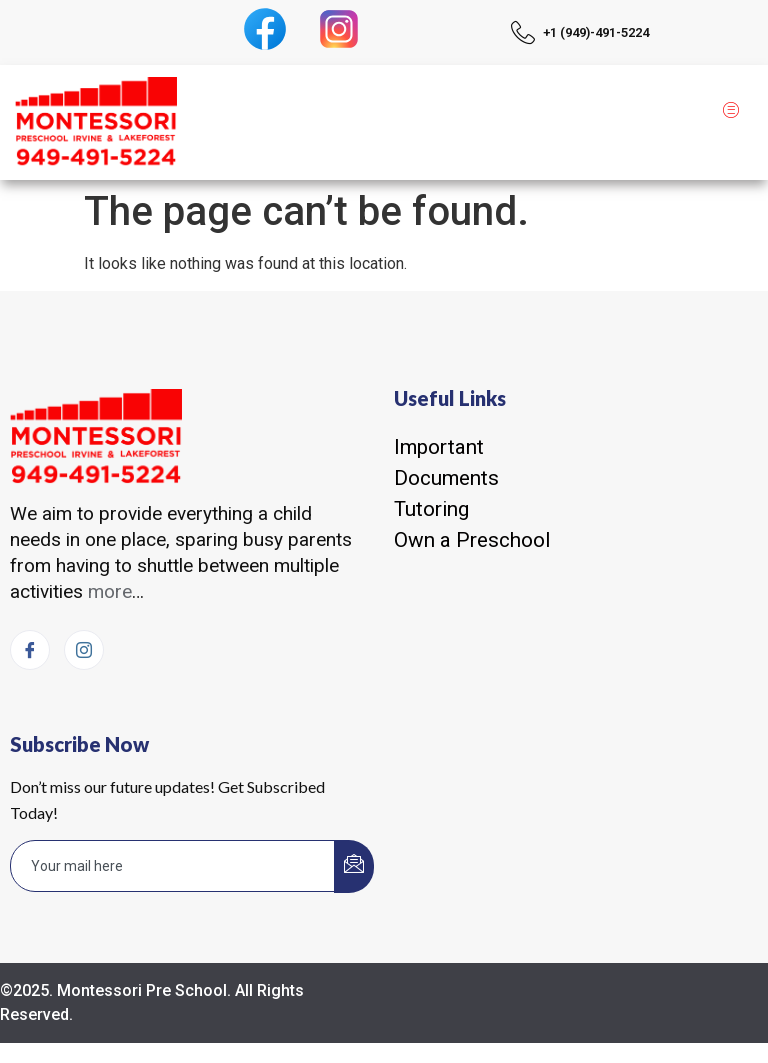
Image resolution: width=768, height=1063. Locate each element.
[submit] (354, 866)
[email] (173, 866)
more (110, 591)
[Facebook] (30, 650)
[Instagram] (84, 650)
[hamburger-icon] (730, 112)
